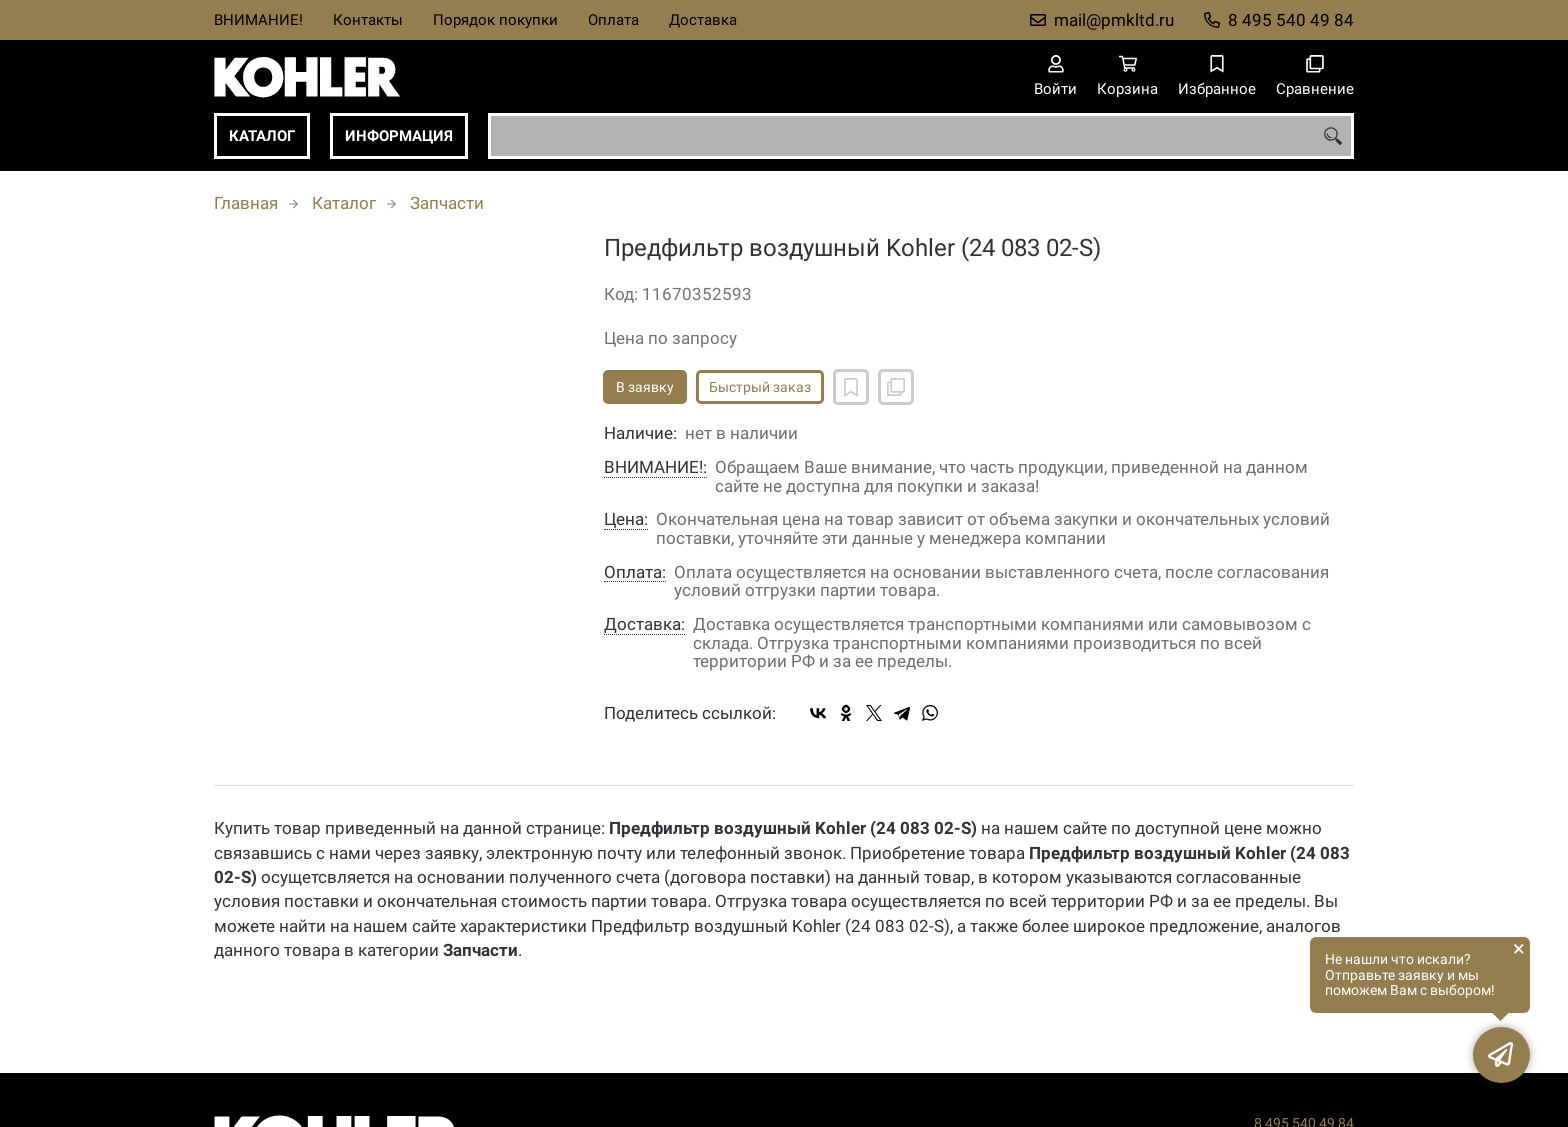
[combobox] (921, 136)
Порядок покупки (495, 20)
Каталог (262, 136)
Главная (246, 203)
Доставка (703, 20)
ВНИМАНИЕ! (258, 20)
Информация (399, 136)
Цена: (626, 519)
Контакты (368, 20)
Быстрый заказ (760, 387)
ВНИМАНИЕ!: (655, 467)
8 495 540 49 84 (1291, 20)
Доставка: (644, 624)
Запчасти (447, 203)
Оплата (613, 20)
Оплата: (635, 572)
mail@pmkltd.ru (1114, 20)
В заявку (645, 387)
